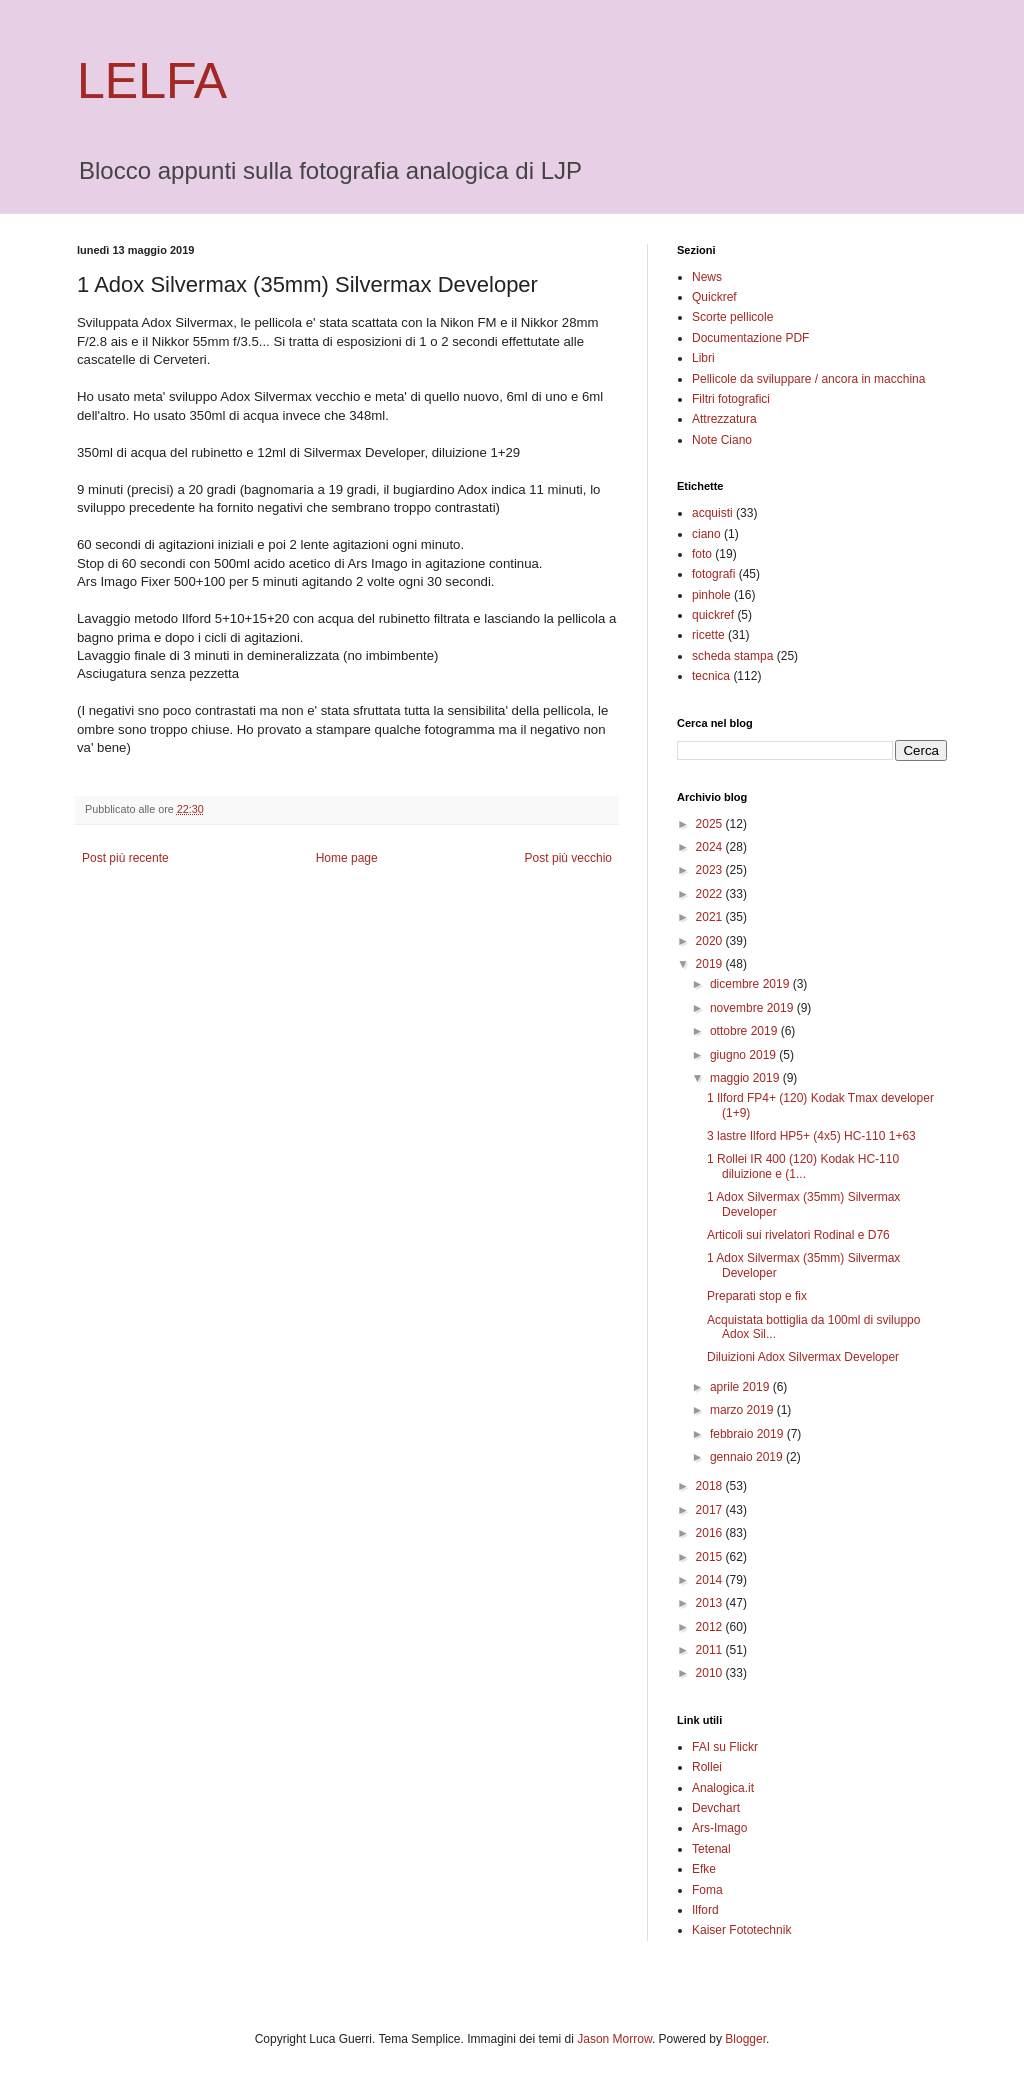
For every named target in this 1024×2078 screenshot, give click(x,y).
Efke (704, 1869)
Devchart (716, 1808)
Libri (703, 358)
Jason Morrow (614, 2039)
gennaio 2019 (748, 1457)
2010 (711, 1673)
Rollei (707, 1767)
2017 (711, 1510)
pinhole (711, 595)
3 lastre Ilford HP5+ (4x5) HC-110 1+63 (811, 1136)
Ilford (705, 1910)
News (707, 277)
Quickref (714, 297)
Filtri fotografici (731, 399)
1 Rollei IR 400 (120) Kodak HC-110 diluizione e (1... (803, 1166)
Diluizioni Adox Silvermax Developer (803, 1357)
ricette (708, 635)
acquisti (712, 513)
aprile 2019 (741, 1387)
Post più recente (125, 858)
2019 (711, 964)
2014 (711, 1580)
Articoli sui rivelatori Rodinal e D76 (798, 1235)
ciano (706, 534)
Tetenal (711, 1849)
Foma (707, 1890)
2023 (711, 870)
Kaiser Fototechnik (741, 1930)
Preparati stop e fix (757, 1296)
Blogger (745, 2039)
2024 (711, 847)
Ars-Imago (719, 1828)
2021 (711, 917)
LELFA (152, 81)
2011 (711, 1650)
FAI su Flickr (725, 1747)
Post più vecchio (568, 858)
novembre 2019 (753, 1008)
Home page (347, 858)
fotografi (713, 574)
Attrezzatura (724, 419)
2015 (711, 1557)
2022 (711, 894)
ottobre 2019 (745, 1031)
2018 (711, 1486)
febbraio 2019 (748, 1434)
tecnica (711, 676)
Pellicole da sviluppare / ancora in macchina (808, 379)
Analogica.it (723, 1788)
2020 (711, 941)
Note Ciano (722, 440)
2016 (711, 1533)
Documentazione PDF (750, 338)
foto (702, 554)
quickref (713, 615)
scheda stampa (732, 656)
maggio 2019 (746, 1078)
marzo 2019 (743, 1410)
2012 (711, 1627)
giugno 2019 (744, 1055)
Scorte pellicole (732, 317)
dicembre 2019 (751, 984)
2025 (711, 824)
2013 (711, 1603)
